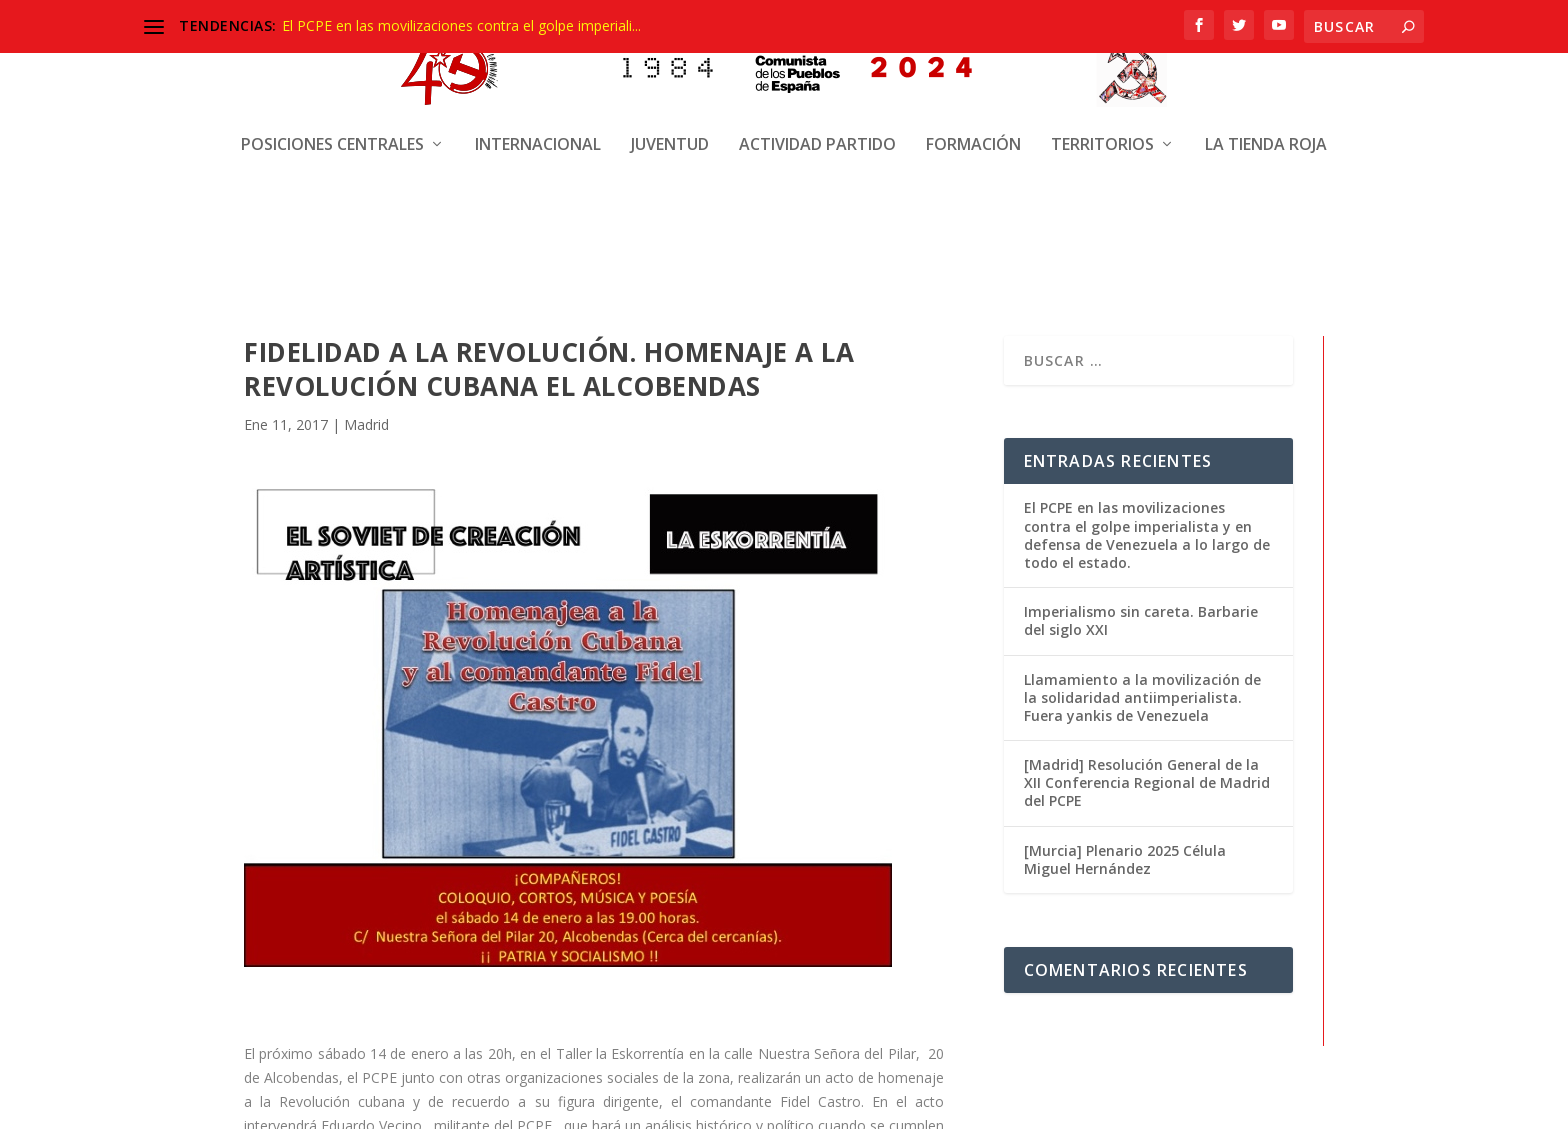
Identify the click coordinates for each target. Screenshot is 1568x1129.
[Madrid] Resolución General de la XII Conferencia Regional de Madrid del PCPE (1147, 781)
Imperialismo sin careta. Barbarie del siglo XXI (1141, 619)
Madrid (366, 423)
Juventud (670, 127)
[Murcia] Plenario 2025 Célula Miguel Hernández (1125, 858)
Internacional (538, 127)
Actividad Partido (817, 127)
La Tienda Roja (1266, 127)
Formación (973, 127)
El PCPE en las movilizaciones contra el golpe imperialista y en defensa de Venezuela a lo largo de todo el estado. (1147, 534)
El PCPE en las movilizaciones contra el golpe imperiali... (461, 25)
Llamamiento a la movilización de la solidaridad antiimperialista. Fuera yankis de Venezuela (1142, 696)
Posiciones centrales (332, 127)
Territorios (1102, 127)
